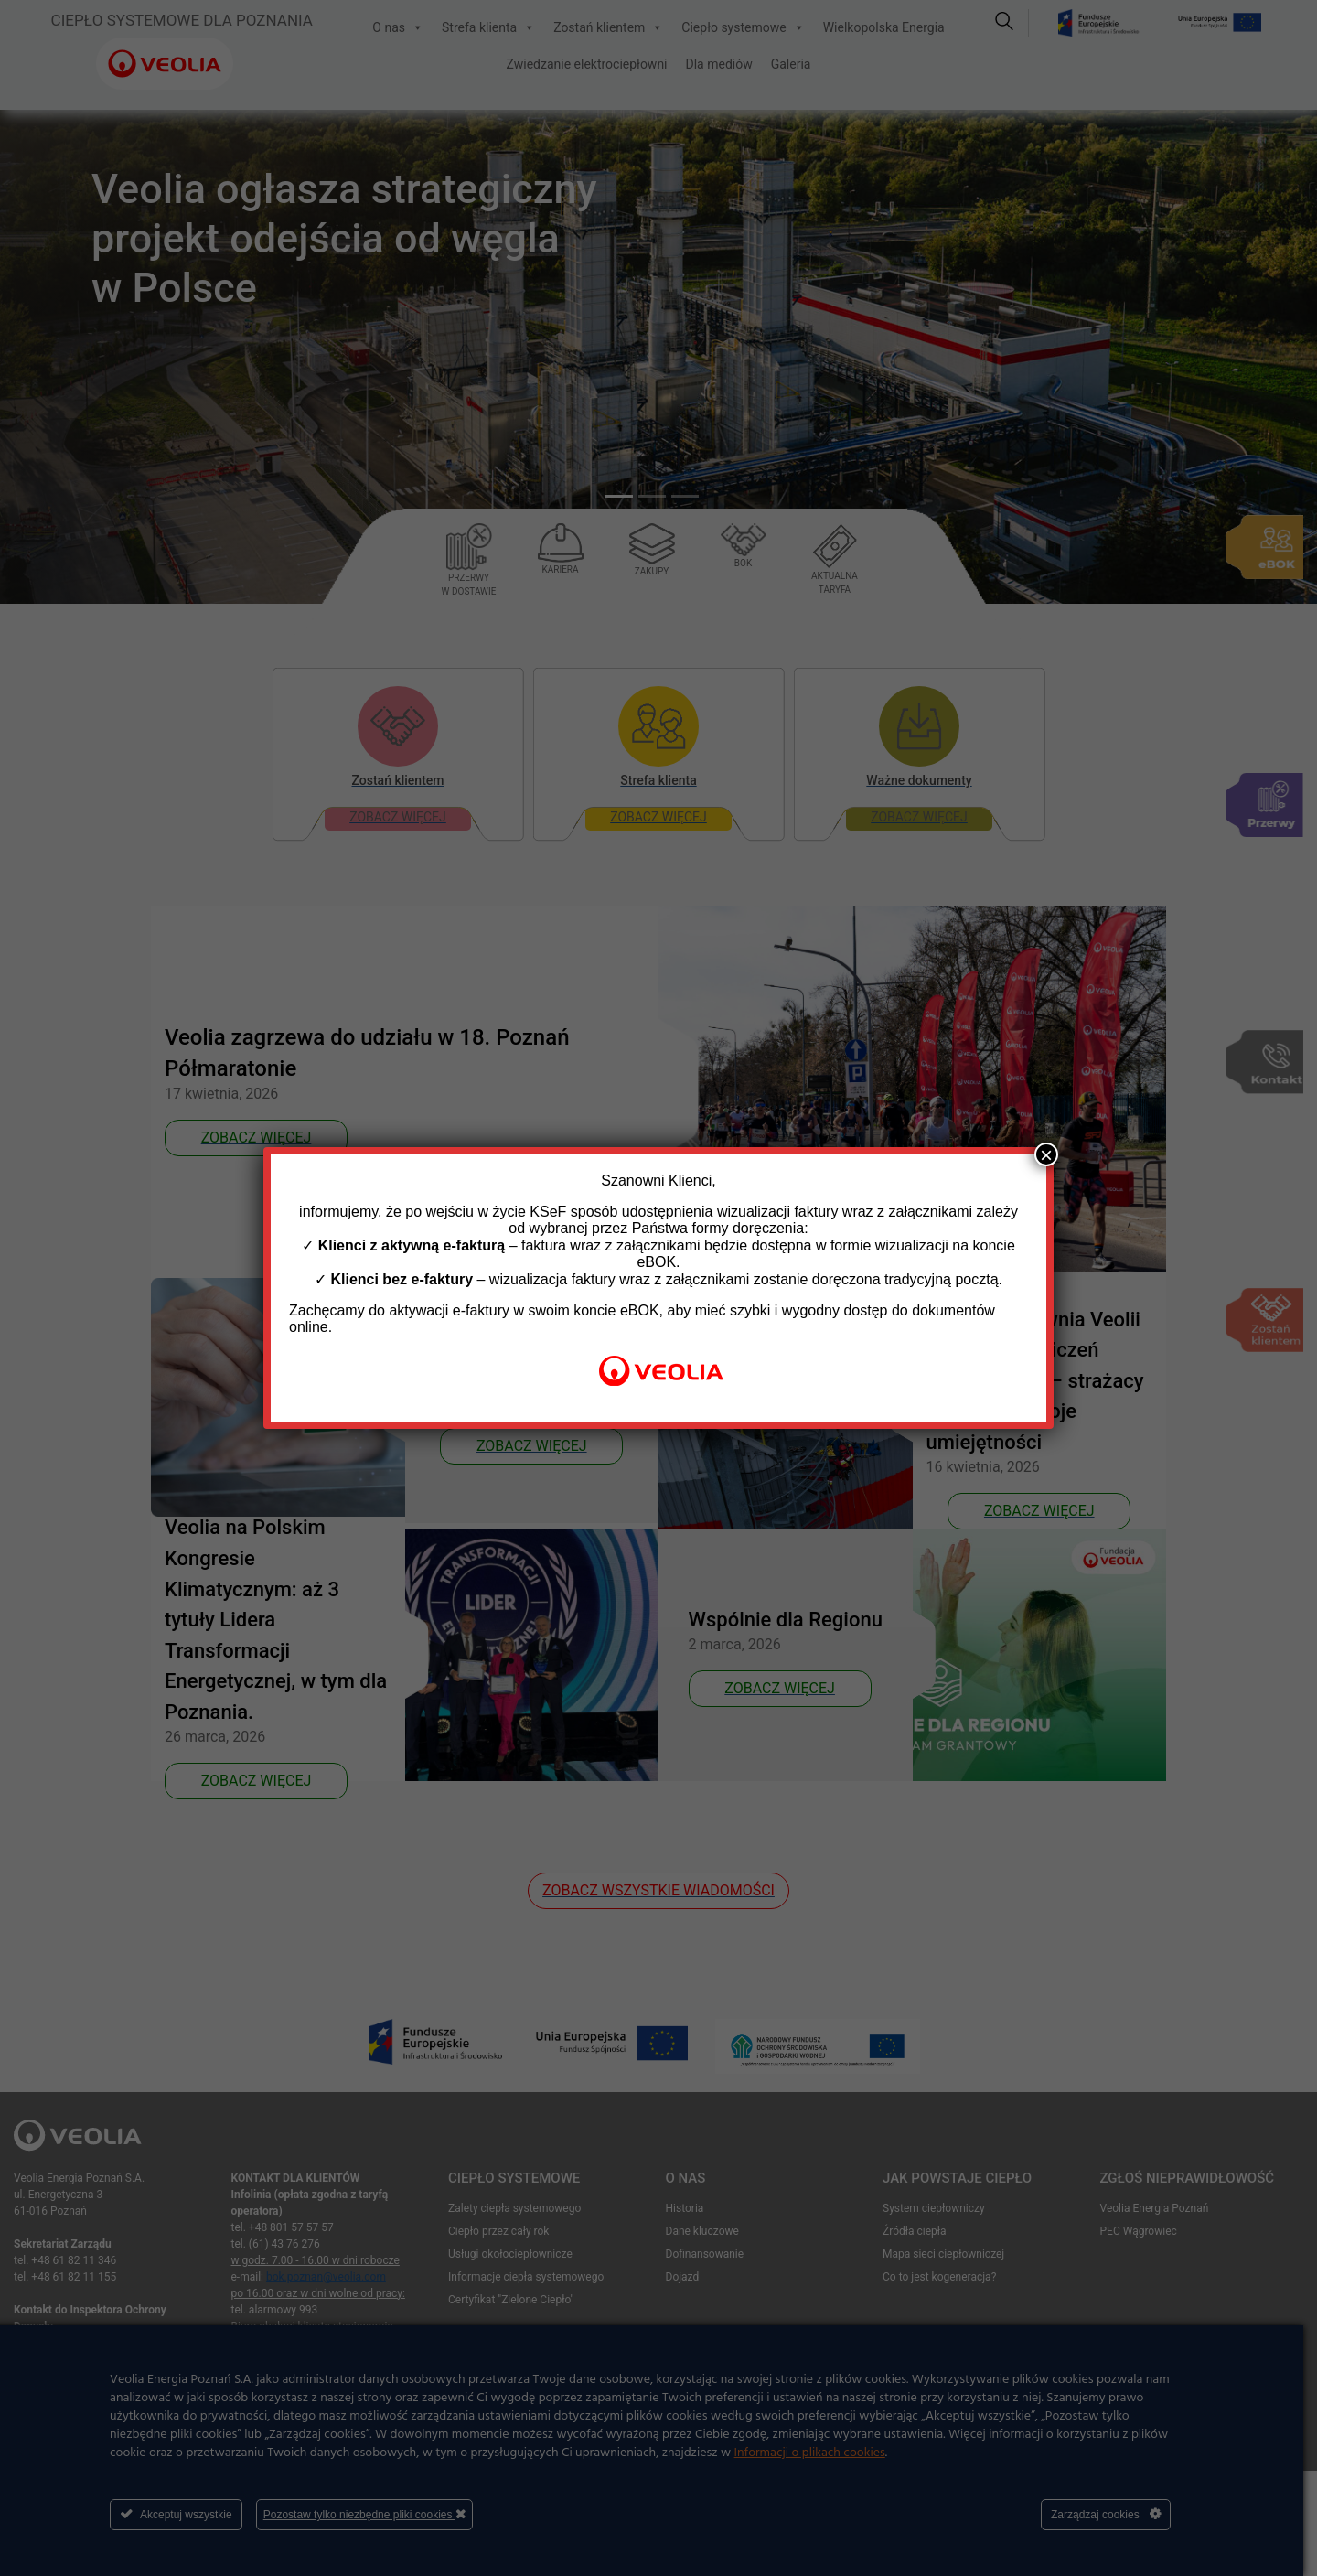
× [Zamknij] (1046, 1154)
